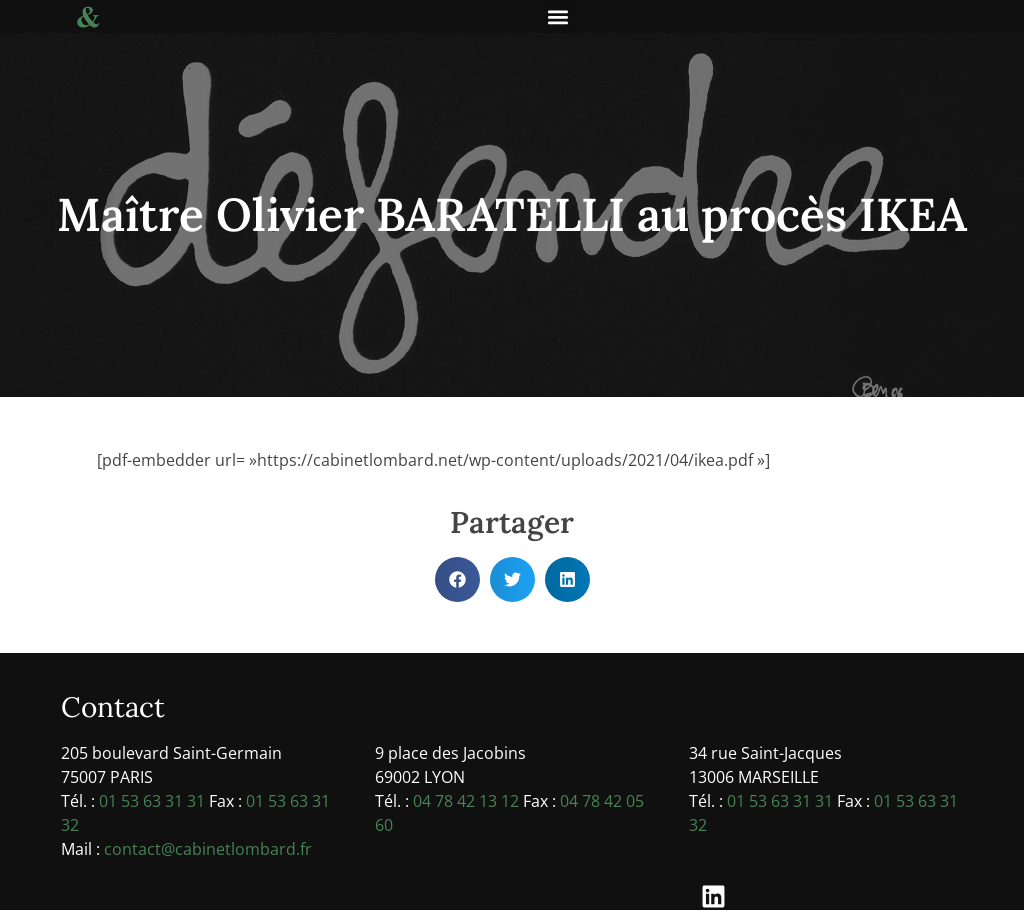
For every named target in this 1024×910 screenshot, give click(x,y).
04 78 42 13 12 (466, 801)
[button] (558, 16)
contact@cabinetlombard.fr (208, 849)
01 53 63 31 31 (152, 801)
